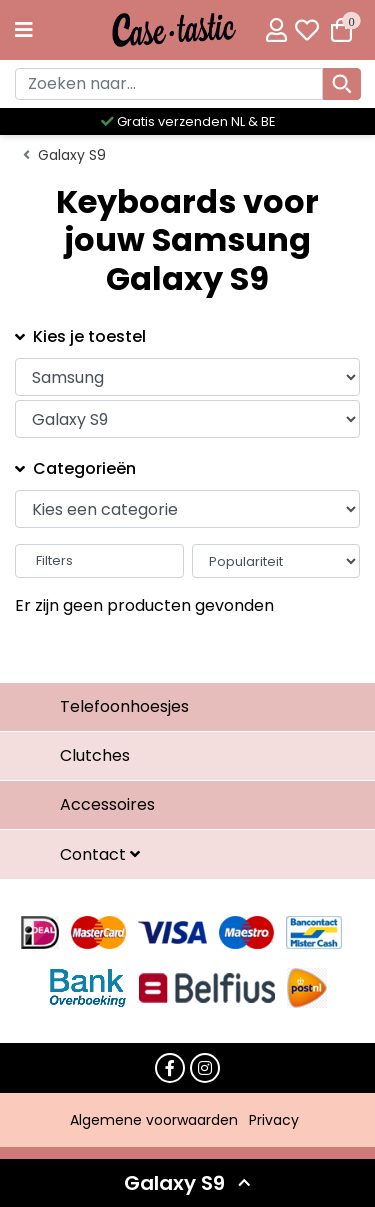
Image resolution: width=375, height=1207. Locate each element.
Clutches (95, 755)
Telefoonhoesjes (124, 706)
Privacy (274, 1120)
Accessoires (107, 804)
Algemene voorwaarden (154, 1120)
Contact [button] (95, 854)
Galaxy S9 (72, 155)
